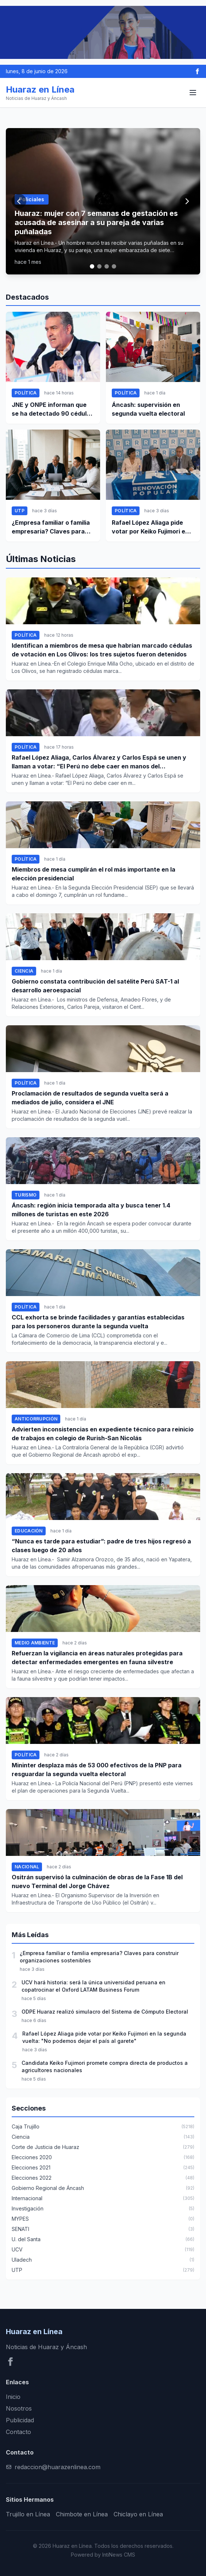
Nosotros (19, 2408)
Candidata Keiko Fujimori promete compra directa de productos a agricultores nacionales (105, 2066)
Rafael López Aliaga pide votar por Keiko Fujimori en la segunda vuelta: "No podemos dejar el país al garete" (150, 527)
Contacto (18, 2431)
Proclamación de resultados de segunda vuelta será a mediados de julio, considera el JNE (90, 1098)
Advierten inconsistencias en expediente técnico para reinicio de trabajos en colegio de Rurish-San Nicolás (103, 1434)
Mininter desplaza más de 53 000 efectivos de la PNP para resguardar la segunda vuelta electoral (97, 1769)
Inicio (13, 2396)
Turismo (26, 1195)
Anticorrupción (36, 1419)
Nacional (27, 1866)
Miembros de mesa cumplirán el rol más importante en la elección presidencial (93, 874)
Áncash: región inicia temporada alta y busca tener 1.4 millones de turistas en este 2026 (91, 1210)
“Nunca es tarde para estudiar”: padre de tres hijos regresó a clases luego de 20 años (101, 1546)
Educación (29, 1531)
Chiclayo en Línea (138, 2514)
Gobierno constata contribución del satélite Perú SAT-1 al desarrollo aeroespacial (95, 986)
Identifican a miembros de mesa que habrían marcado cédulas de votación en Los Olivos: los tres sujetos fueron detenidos (102, 650)
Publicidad (20, 2420)
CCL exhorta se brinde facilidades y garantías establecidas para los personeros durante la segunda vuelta (98, 1322)
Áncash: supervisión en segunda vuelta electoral (148, 409)
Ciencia (24, 971)
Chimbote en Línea (82, 2514)
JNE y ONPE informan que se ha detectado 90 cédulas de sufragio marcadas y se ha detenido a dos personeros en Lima (53, 409)
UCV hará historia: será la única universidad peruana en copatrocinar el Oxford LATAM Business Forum (93, 1986)
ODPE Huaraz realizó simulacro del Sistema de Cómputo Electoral (105, 2011)
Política (26, 393)
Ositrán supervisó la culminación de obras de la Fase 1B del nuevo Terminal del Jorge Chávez (97, 1881)
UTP (19, 510)
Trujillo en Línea (28, 2514)
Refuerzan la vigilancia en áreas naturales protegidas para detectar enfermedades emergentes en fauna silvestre (97, 1658)
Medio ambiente (35, 1642)
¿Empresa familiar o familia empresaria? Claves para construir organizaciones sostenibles (51, 527)
